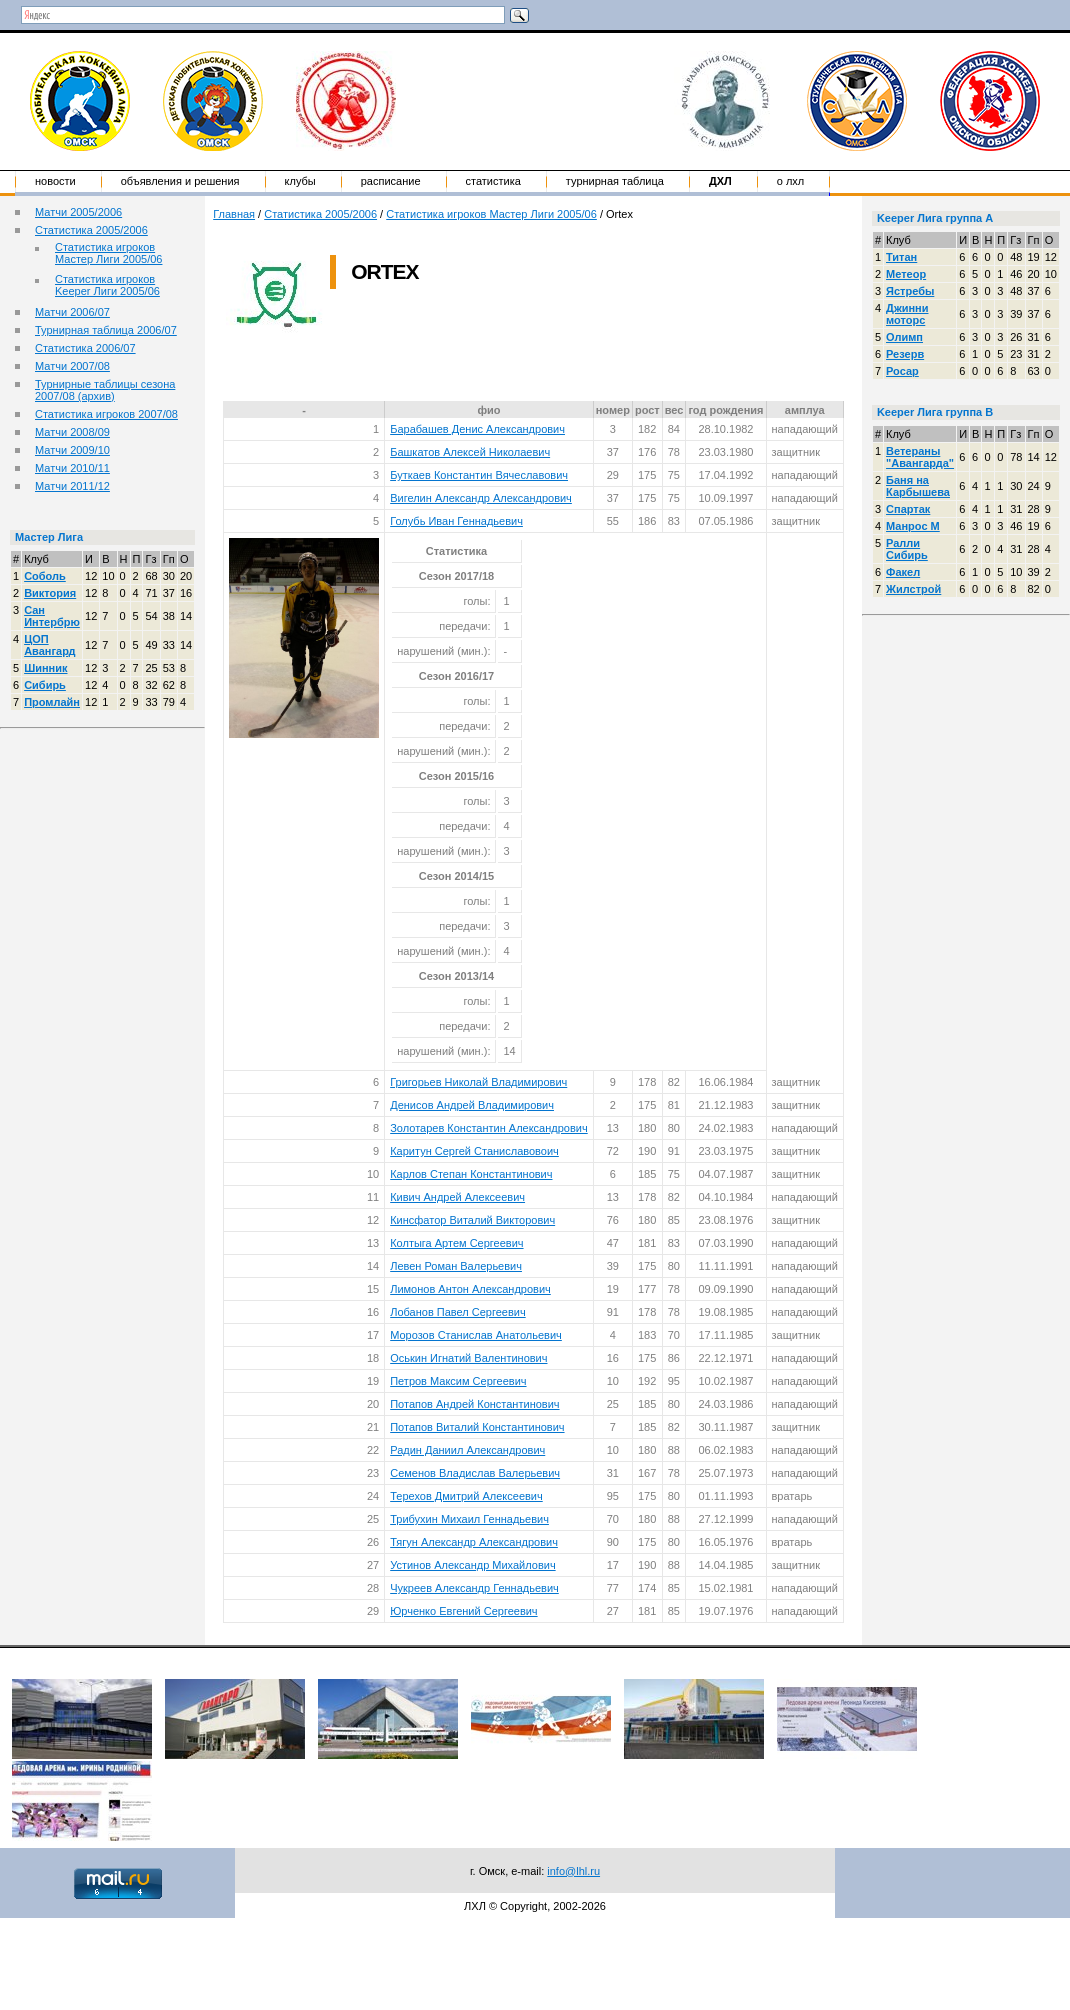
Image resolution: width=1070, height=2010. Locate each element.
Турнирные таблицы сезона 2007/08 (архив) (105, 390)
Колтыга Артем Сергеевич (456, 1243)
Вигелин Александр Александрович (481, 498)
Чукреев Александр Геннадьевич (474, 1588)
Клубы (300, 181)
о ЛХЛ (791, 181)
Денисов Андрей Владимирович (472, 1105)
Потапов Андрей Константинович (474, 1404)
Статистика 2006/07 (85, 348)
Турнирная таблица (615, 181)
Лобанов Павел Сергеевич (457, 1312)
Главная (234, 214)
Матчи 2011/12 (72, 486)
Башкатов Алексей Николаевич (470, 452)
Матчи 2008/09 (72, 432)
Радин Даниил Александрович (467, 1450)
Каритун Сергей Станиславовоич (474, 1151)
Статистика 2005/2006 (91, 230)
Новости (55, 181)
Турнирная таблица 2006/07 (106, 330)
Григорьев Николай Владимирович (478, 1082)
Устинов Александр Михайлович (472, 1565)
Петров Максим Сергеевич (458, 1381)
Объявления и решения (180, 181)
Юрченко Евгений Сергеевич (463, 1611)
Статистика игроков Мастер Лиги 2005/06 (108, 253)
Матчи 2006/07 (72, 312)
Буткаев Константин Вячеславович (479, 475)
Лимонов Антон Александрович (470, 1289)
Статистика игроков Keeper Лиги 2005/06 (107, 285)
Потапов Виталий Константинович (477, 1427)
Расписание (391, 181)
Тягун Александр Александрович (474, 1542)
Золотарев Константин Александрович (489, 1128)
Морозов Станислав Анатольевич (476, 1335)
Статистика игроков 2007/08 (106, 414)
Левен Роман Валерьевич (456, 1266)
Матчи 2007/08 (72, 366)
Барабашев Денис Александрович (477, 429)
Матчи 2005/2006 (78, 212)
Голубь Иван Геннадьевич (456, 521)
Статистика (493, 181)
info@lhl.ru (573, 1871)
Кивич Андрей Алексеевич (457, 1197)
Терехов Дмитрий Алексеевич (466, 1496)
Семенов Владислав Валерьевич (475, 1473)
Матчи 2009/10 (72, 450)
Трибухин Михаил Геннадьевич (469, 1519)
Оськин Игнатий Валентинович (468, 1358)
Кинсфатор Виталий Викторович (472, 1220)
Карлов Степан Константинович (471, 1174)
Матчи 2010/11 (72, 468)
